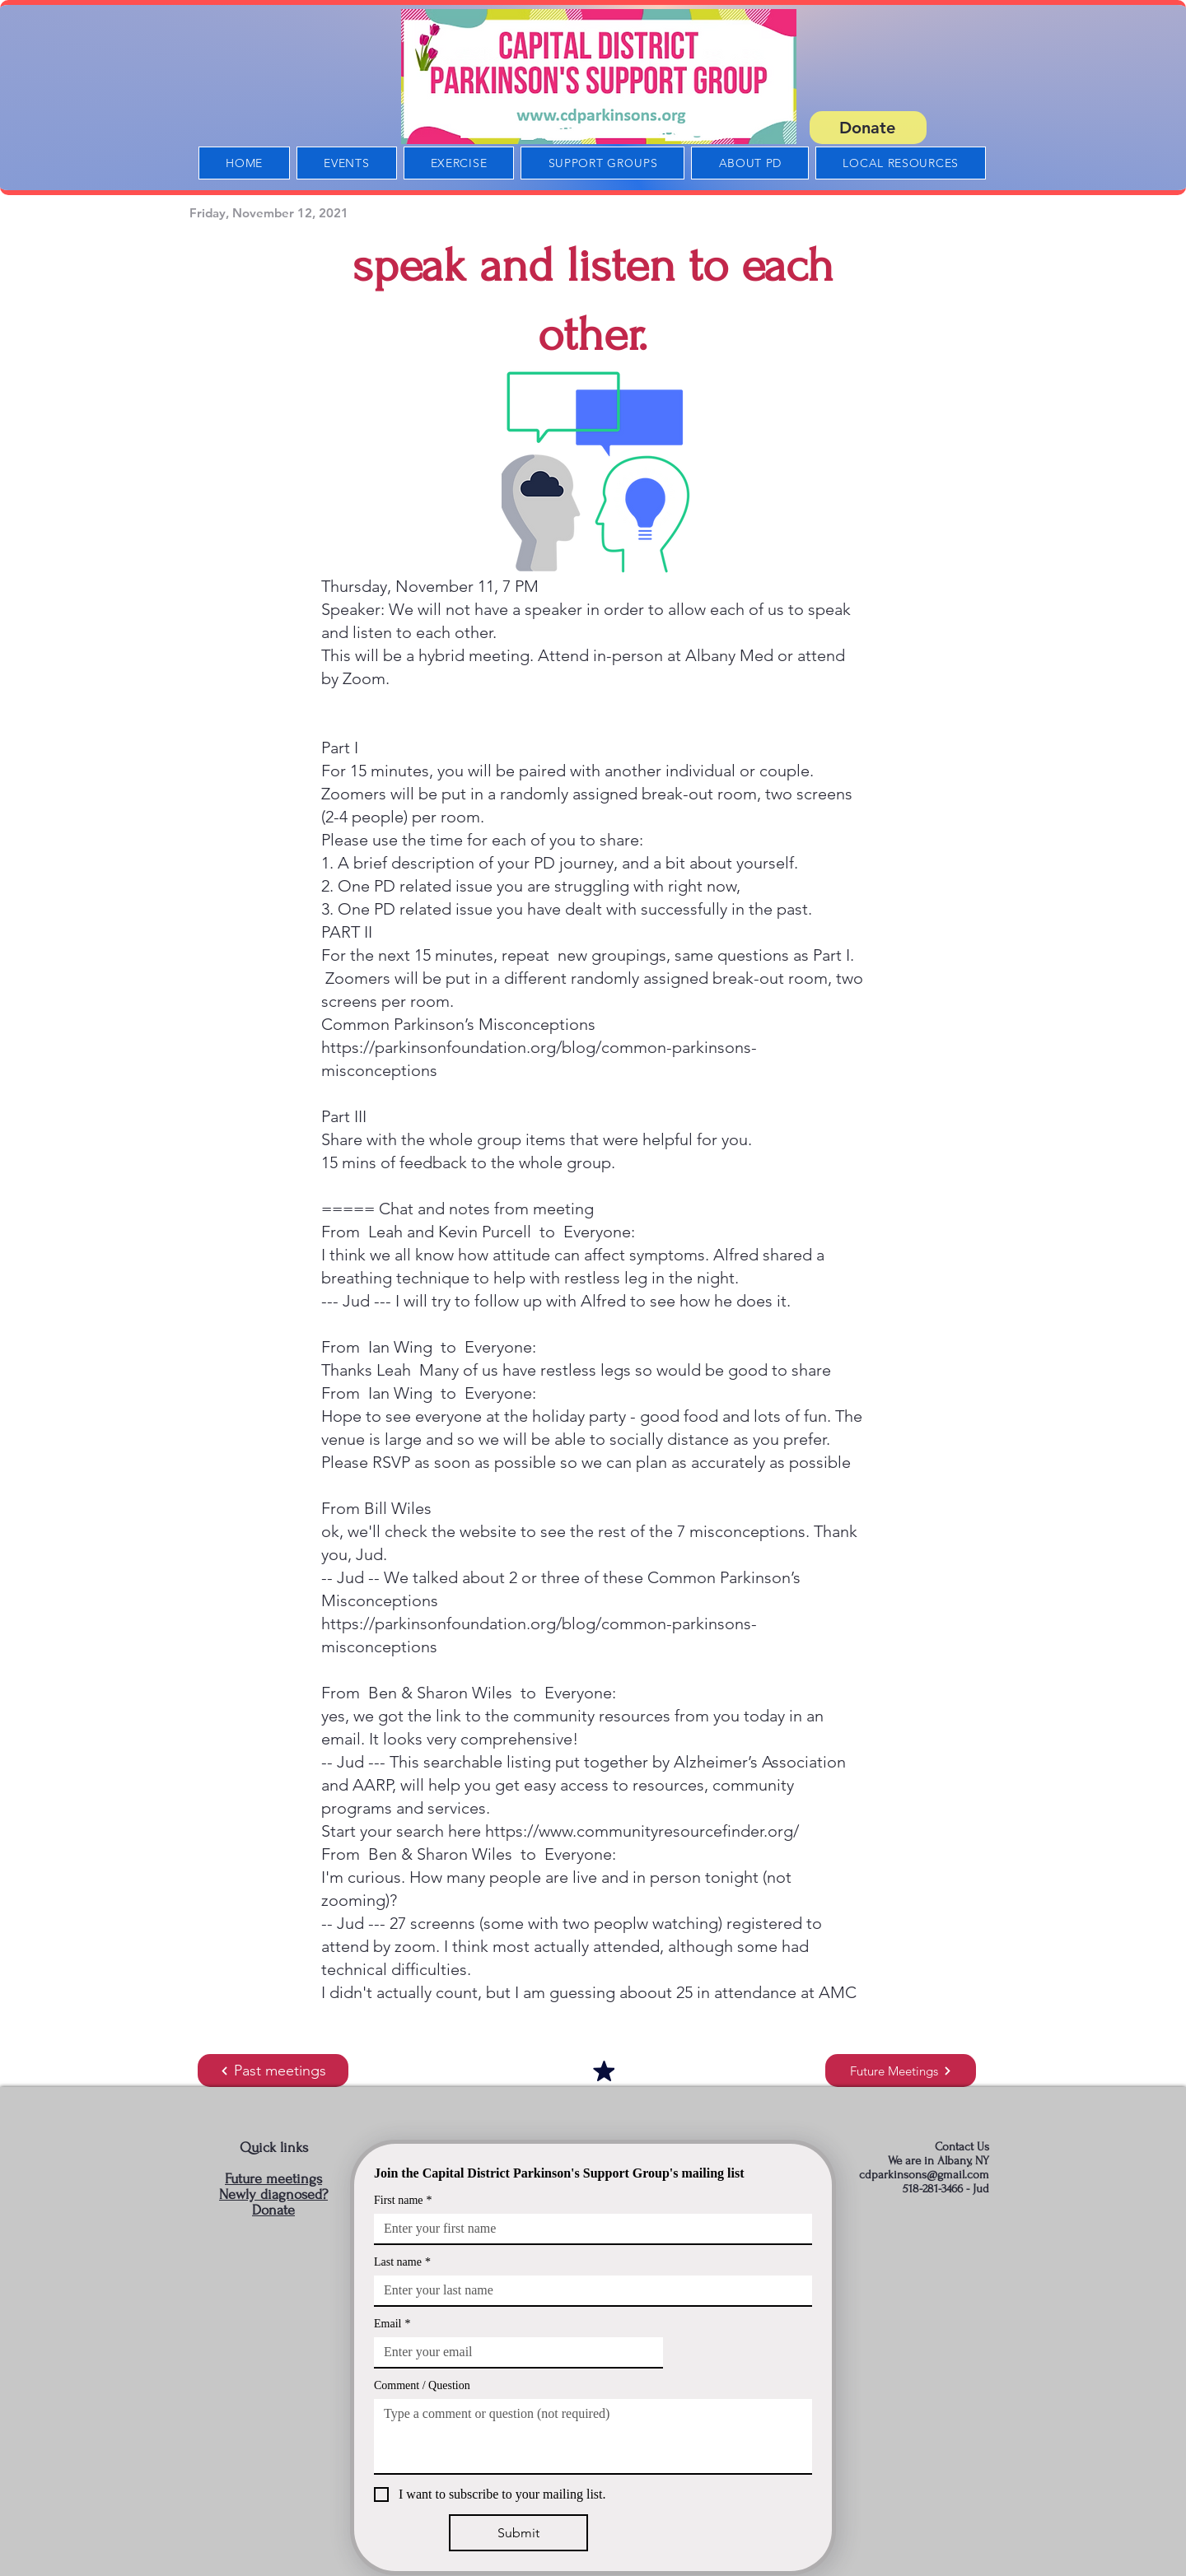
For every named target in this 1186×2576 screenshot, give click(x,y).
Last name (402, 2262)
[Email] (513, 2352)
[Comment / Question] (593, 2436)
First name (403, 2200)
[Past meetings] (273, 2070)
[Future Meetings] (900, 2070)
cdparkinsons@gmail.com (924, 2175)
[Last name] (588, 2290)
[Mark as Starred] (603, 2070)
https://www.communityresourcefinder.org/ (642, 1831)
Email (392, 2324)
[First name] (588, 2228)
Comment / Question (422, 2385)
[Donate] (868, 127)
